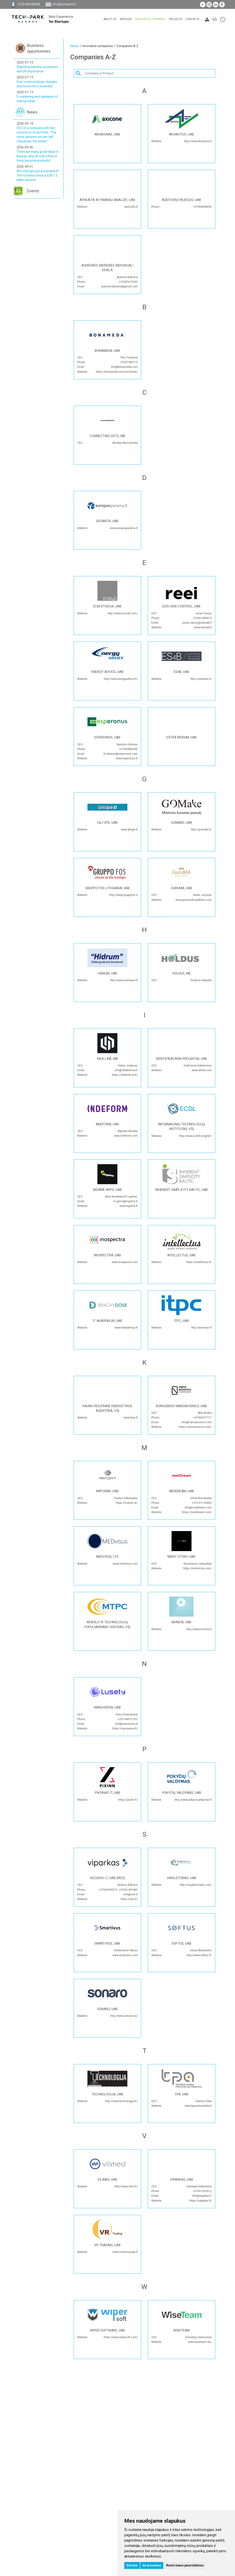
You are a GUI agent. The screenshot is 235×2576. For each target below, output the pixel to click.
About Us (109, 19)
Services (126, 19)
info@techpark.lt (64, 4)
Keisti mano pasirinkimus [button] (185, 2565)
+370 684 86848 (28, 4)
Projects (175, 19)
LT (222, 19)
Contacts (192, 19)
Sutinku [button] (132, 2565)
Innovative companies (150, 19)
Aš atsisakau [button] (151, 2565)
